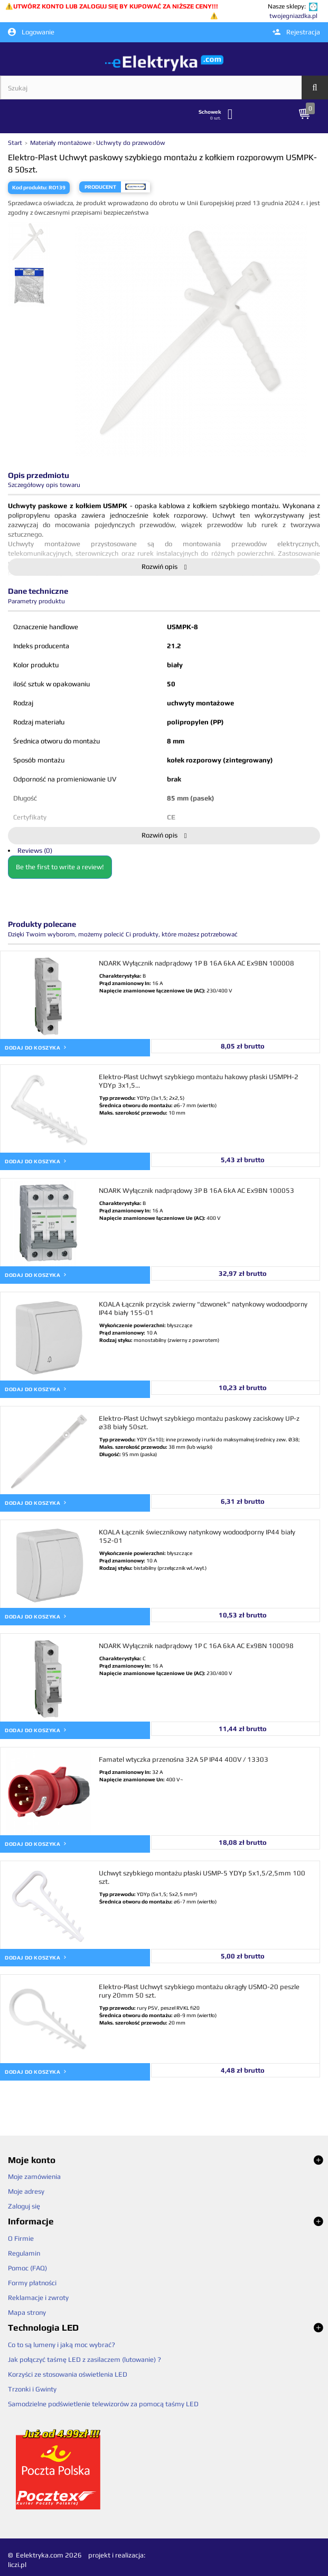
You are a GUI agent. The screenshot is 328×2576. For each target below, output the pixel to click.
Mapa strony (27, 2312)
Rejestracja (296, 32)
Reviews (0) (34, 850)
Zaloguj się (24, 2206)
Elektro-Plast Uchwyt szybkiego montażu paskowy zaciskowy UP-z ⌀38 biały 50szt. (199, 1422)
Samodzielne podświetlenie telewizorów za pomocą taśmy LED (103, 2404)
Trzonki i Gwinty (32, 2389)
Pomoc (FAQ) (27, 2268)
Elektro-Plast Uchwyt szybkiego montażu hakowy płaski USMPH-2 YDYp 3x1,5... (198, 1081)
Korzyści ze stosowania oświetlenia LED (67, 2374)
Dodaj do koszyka (36, 1047)
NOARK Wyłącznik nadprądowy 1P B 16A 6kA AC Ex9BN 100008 (196, 963)
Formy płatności (32, 2283)
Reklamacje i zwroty (38, 2298)
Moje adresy (26, 2191)
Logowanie (31, 32)
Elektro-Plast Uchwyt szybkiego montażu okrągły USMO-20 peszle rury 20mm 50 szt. (199, 1991)
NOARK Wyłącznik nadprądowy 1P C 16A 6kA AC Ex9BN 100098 (196, 1646)
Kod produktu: (30, 187)
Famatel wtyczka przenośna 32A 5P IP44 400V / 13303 (183, 1759)
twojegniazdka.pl (293, 16)
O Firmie (21, 2238)
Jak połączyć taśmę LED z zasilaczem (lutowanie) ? (84, 2359)
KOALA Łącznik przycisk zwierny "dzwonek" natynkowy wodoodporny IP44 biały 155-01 (203, 1308)
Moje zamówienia (34, 2177)
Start (16, 142)
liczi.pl (17, 2565)
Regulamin (24, 2253)
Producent (100, 187)
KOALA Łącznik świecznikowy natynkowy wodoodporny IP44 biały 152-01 (197, 1536)
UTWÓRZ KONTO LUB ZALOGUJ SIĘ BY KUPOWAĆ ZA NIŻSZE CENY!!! (115, 6)
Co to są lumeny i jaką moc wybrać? (61, 2345)
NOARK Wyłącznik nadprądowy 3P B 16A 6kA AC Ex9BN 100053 (196, 1190)
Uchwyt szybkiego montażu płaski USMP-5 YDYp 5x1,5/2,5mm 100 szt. (202, 1877)
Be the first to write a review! (60, 867)
